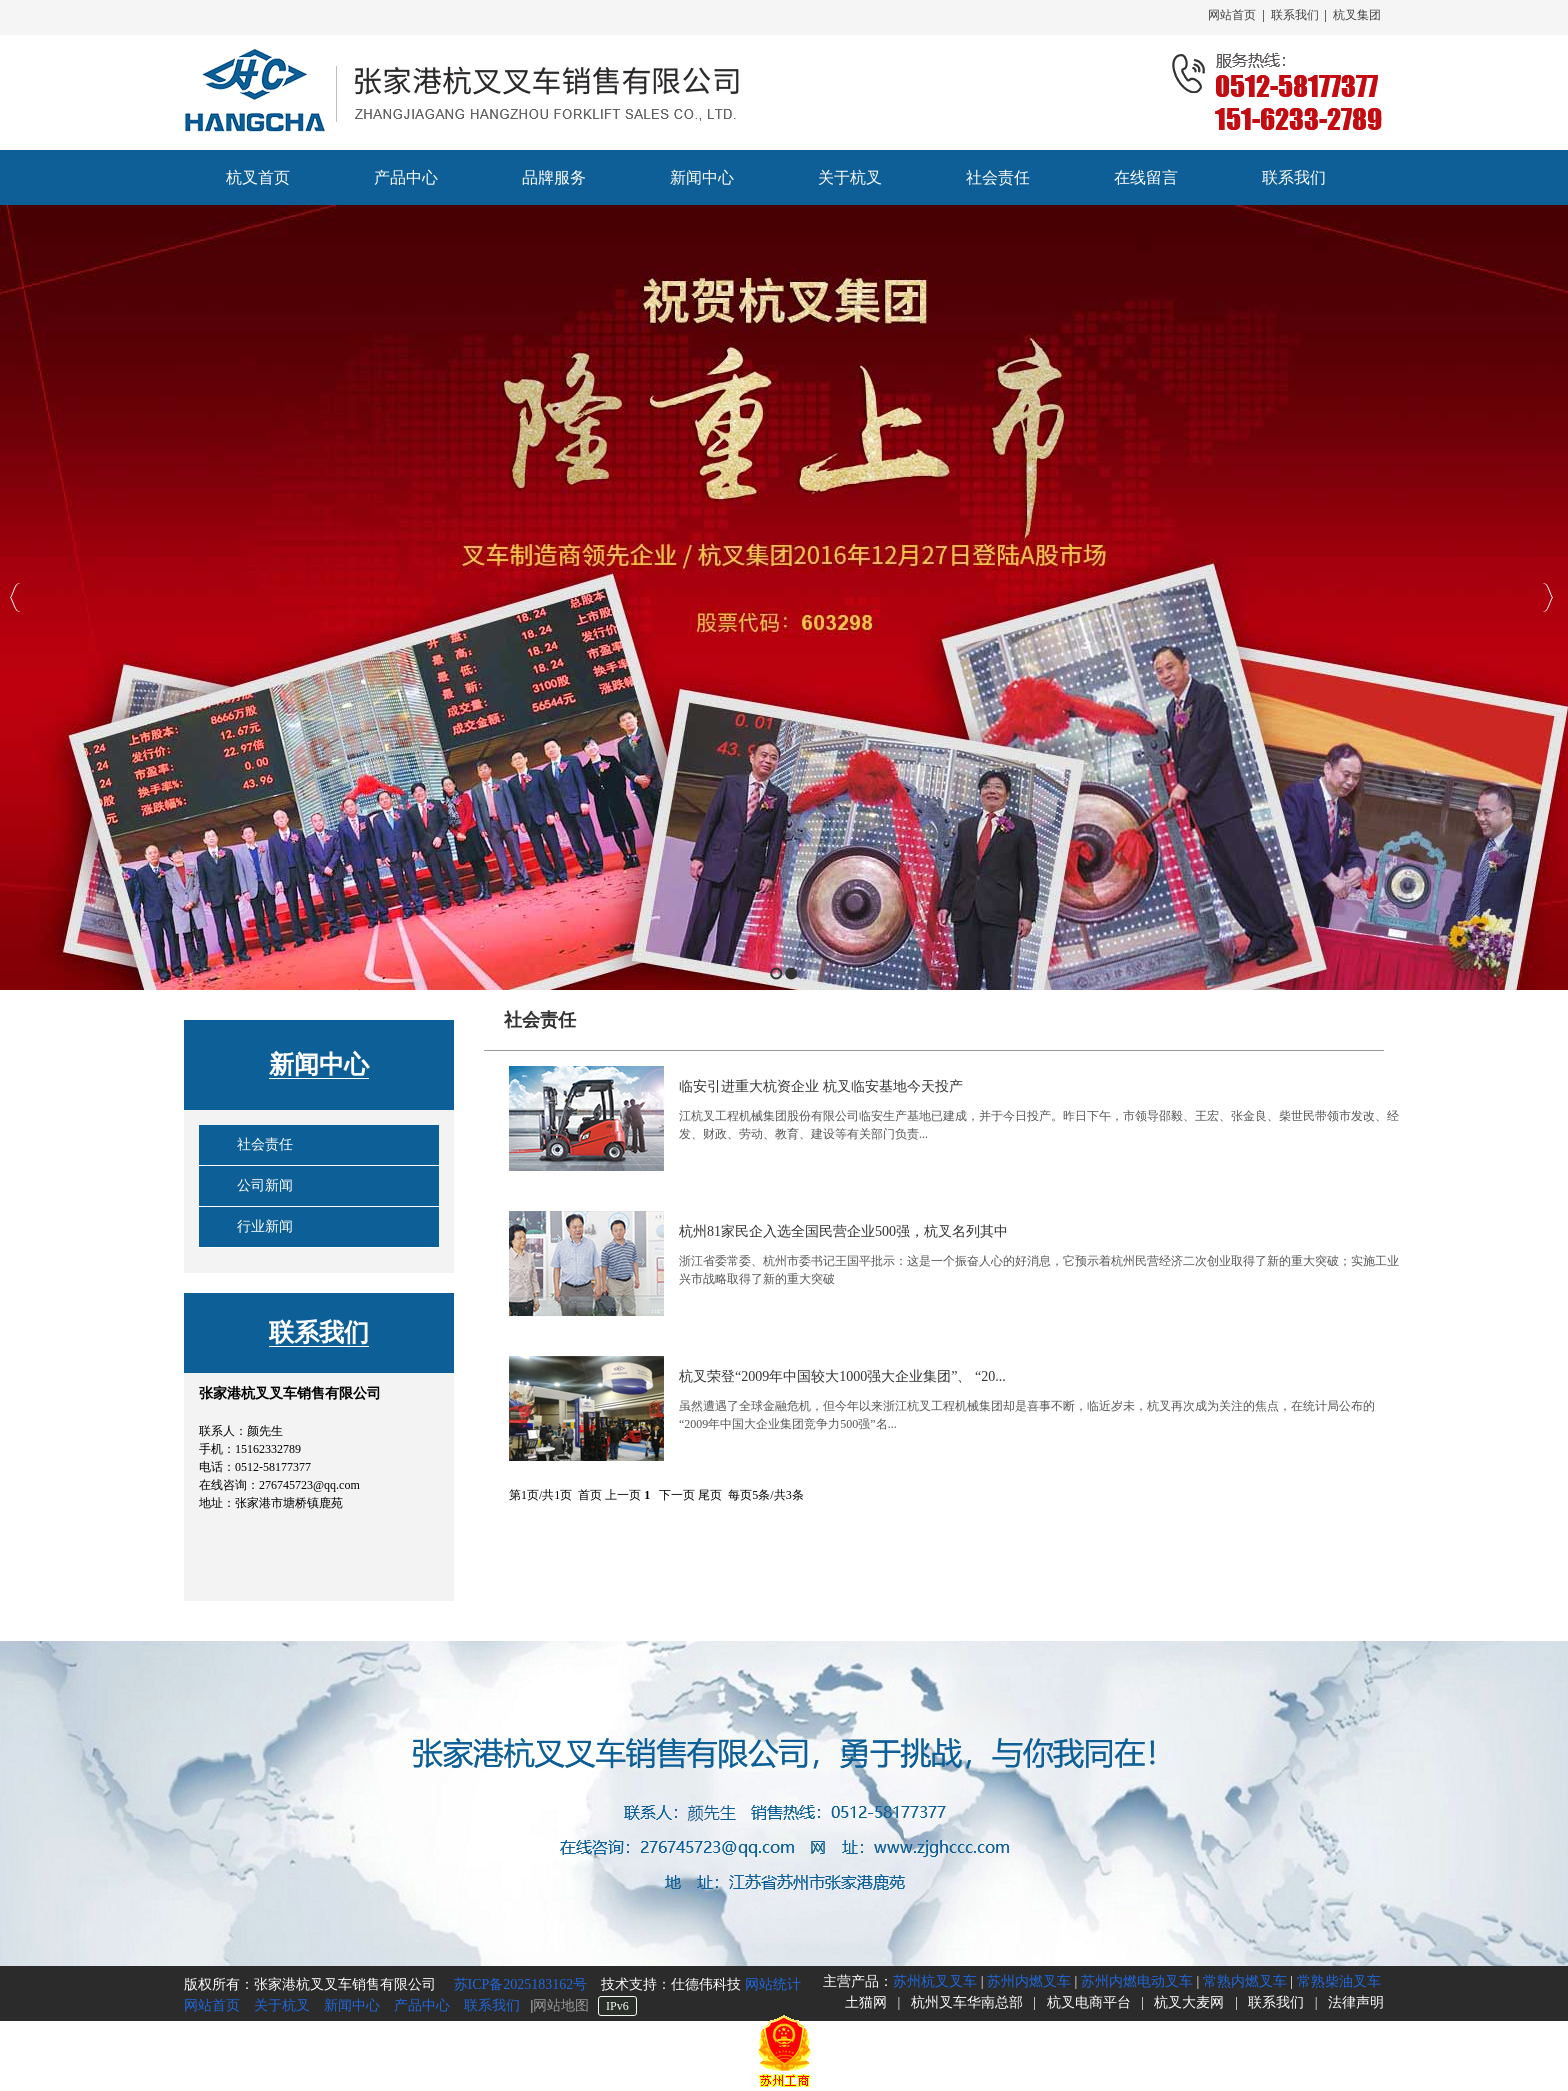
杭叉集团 (1357, 15)
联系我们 (1295, 15)
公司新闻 (265, 1185)
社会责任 (265, 1144)
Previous (15, 597)
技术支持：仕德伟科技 (673, 1984)
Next (1547, 597)
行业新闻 (265, 1226)
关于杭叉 (282, 2005)
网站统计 (773, 1984)
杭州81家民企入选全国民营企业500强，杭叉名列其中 (843, 1231)
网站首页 (1232, 15)
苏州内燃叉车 (1029, 1981)
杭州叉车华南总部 (967, 2002)
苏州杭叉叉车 (935, 1981)
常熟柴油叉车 (1339, 1981)
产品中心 (422, 2005)
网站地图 (561, 2005)
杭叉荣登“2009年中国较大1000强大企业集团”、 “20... (842, 1376)
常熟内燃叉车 (1245, 1981)
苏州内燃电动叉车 (1137, 1981)
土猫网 (866, 2002)
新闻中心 (319, 1064)
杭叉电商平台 (1089, 2002)
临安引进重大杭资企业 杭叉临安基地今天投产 (821, 1086)
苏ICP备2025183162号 (518, 1984)
